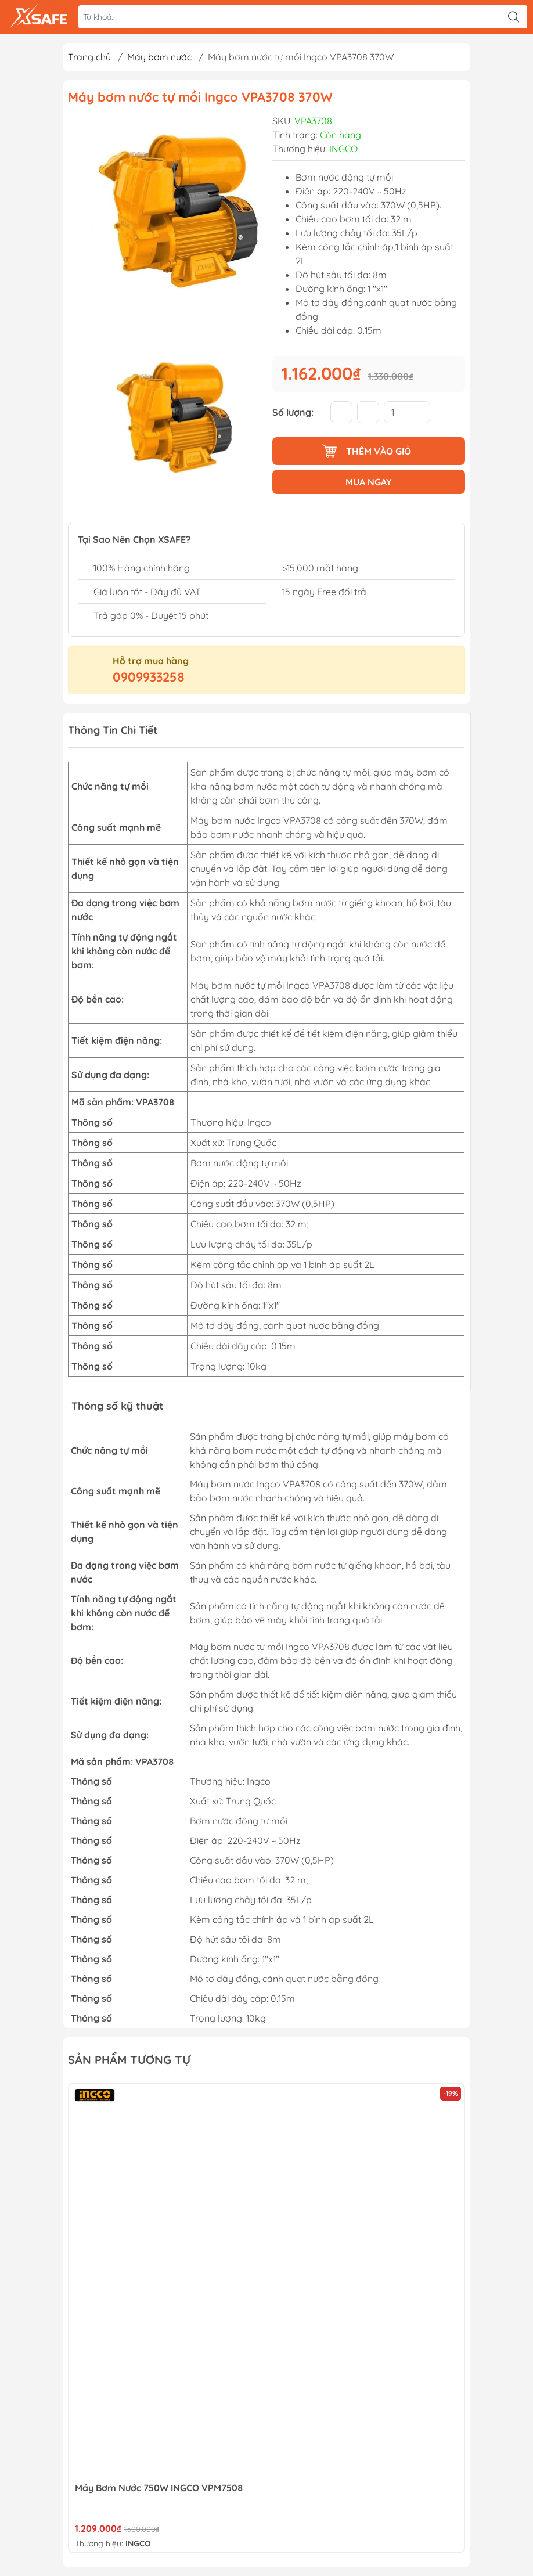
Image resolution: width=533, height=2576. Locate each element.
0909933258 (149, 677)
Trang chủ (89, 57)
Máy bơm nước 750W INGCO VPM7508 (159, 2488)
